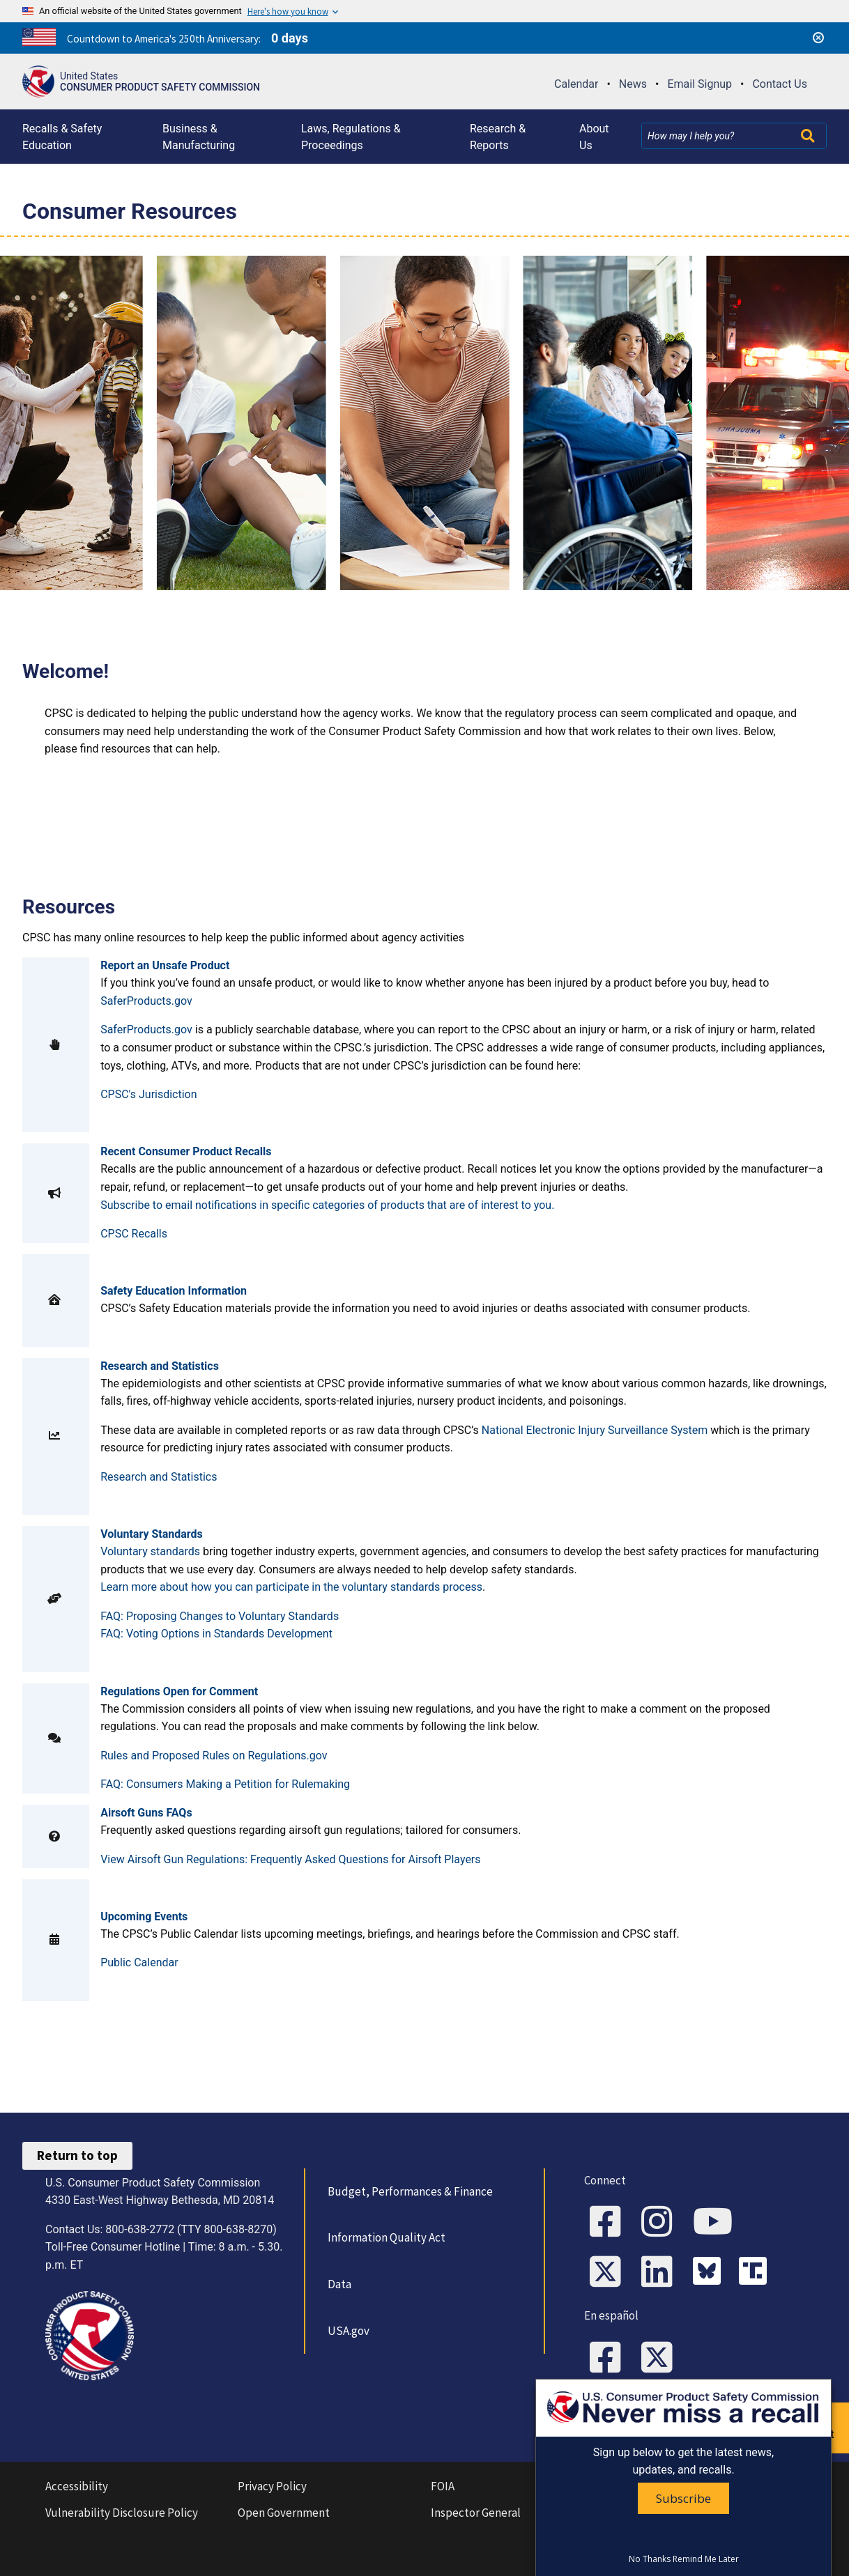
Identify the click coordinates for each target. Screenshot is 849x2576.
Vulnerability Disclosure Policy (121, 2512)
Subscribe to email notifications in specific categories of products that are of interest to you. (327, 1205)
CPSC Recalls (133, 1233)
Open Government (284, 2512)
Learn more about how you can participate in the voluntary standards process (291, 1587)
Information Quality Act (386, 2237)
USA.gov (348, 2330)
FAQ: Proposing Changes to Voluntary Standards (219, 1616)
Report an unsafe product (796, 2427)
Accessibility (76, 2486)
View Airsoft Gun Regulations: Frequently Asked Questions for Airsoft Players (290, 1859)
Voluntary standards (150, 1551)
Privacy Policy (272, 2486)
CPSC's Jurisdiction (148, 1094)
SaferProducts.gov (146, 1001)
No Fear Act (652, 2486)
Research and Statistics (158, 1476)
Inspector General (476, 2512)
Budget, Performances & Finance (410, 2191)
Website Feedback (654, 2413)
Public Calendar (139, 1962)
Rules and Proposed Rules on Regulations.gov (213, 1755)
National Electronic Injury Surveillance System (596, 1430)
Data (339, 2284)
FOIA (442, 2486)
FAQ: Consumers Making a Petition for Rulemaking (225, 1784)
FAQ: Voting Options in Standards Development (216, 1633)
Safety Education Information (173, 1290)
